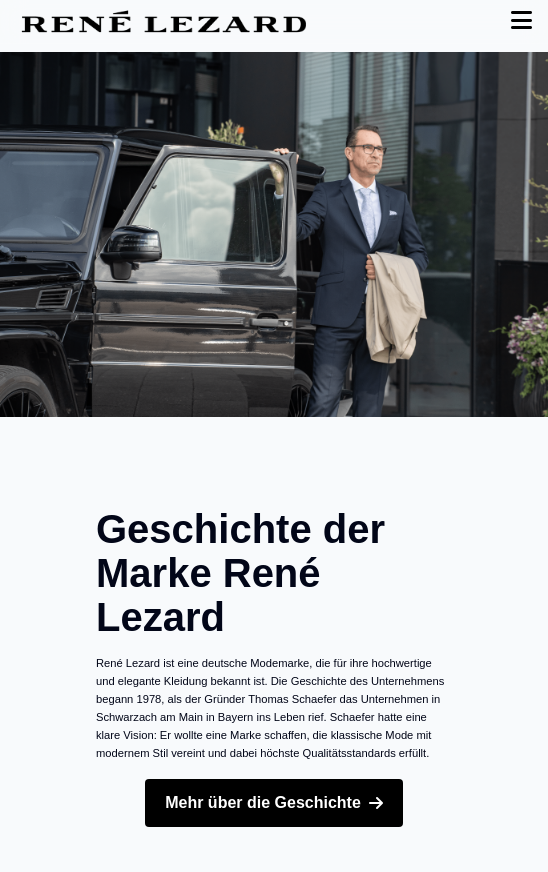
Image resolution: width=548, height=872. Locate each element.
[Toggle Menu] (521, 21)
